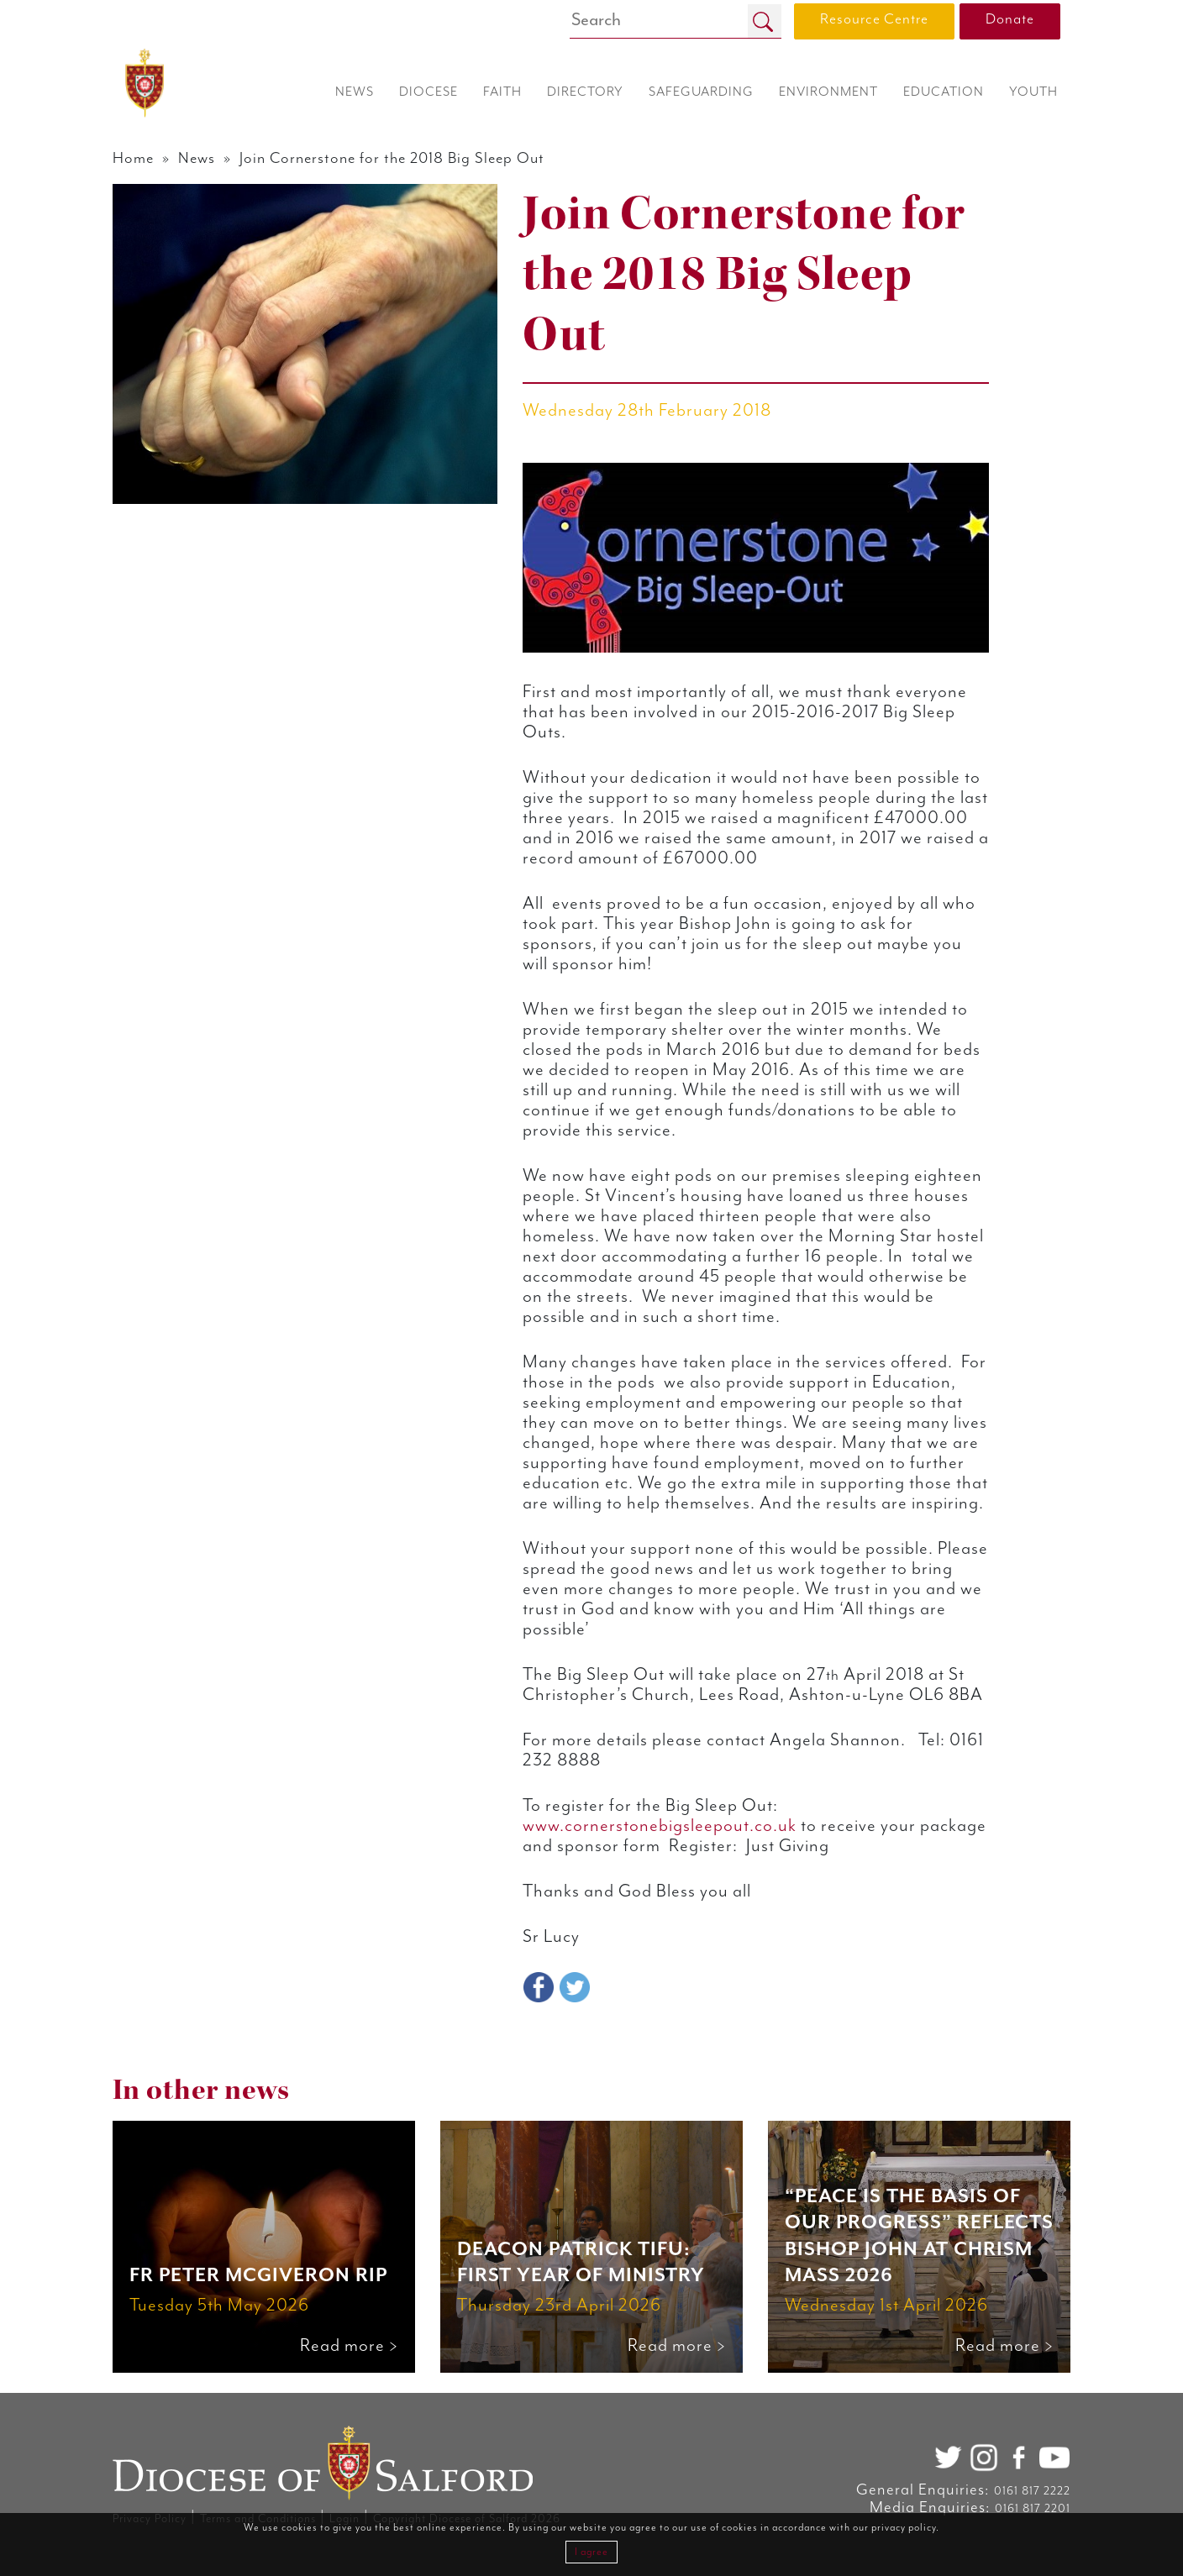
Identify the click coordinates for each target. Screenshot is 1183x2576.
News (196, 158)
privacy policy (903, 2527)
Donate (1010, 19)
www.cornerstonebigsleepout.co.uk (660, 1826)
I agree (591, 2552)
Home (133, 158)
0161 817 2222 (1032, 2491)
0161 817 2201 (1032, 2509)
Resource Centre (874, 19)
